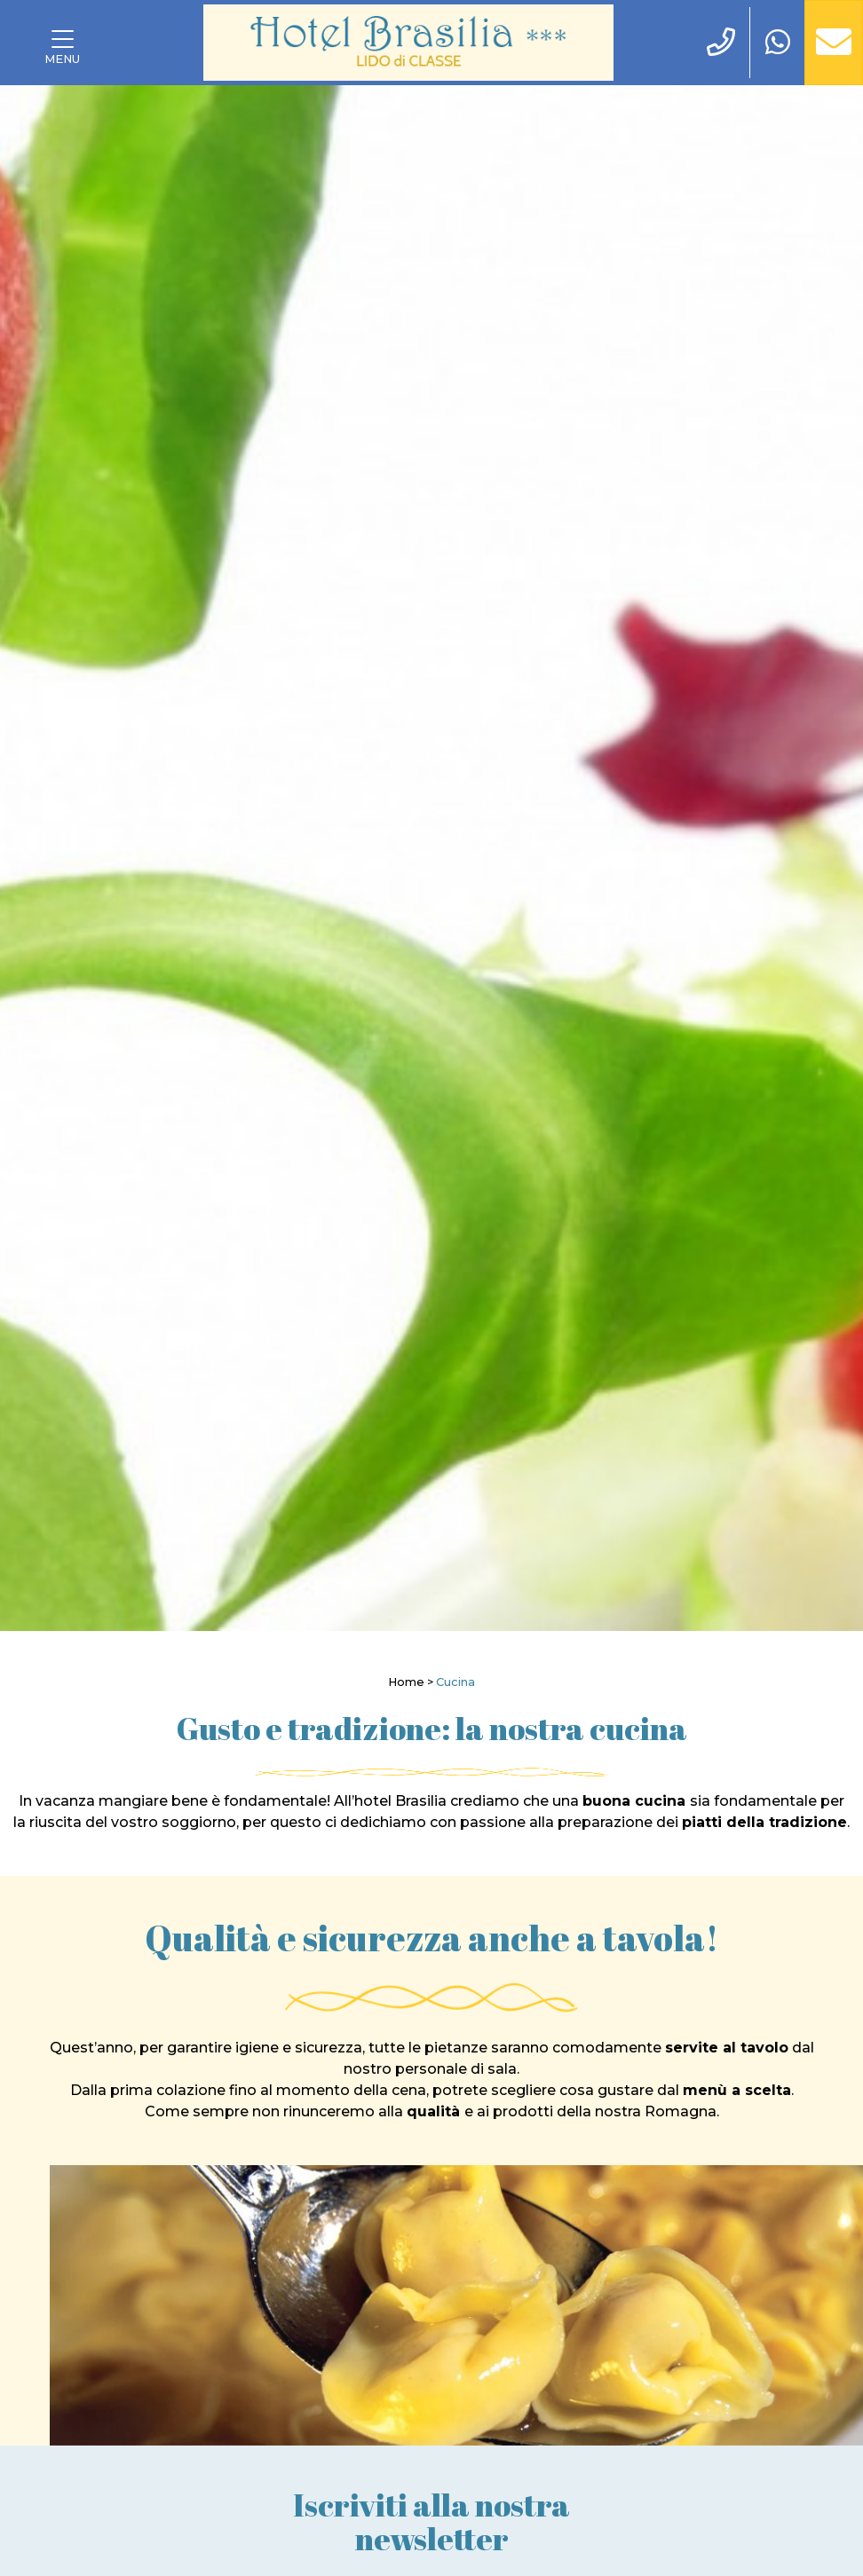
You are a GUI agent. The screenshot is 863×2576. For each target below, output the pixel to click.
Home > (410, 1682)
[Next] (803, 858)
